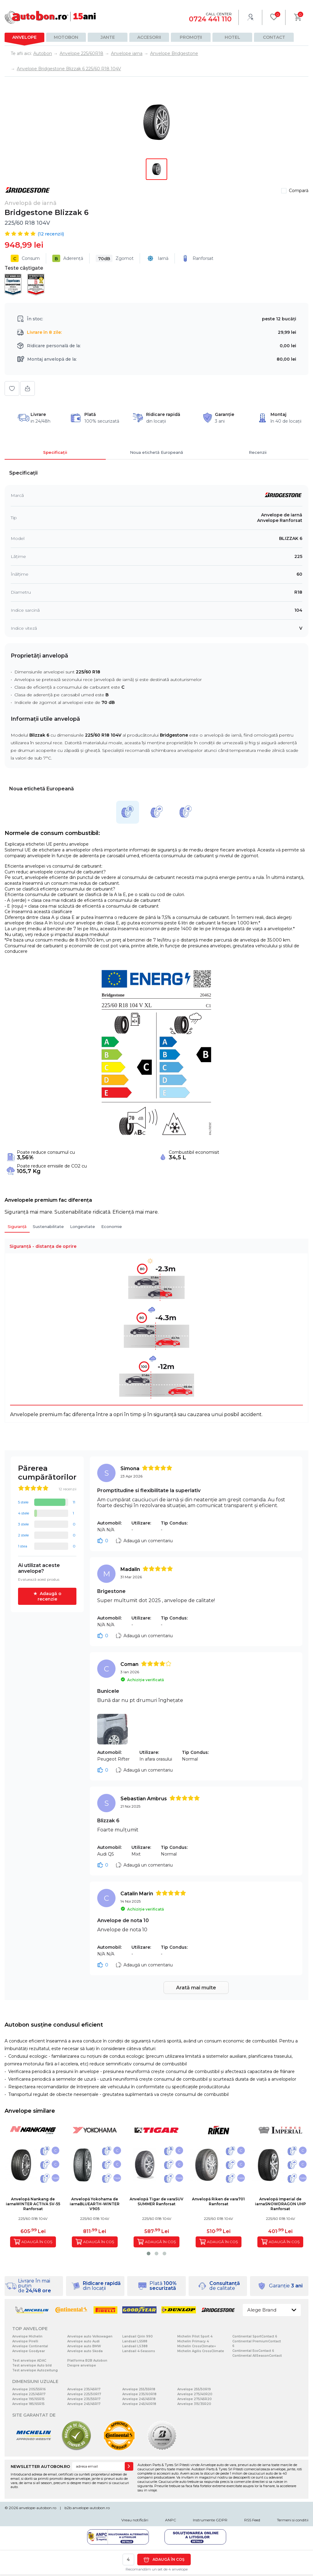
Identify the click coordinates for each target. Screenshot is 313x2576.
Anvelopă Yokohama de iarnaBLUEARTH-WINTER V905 (95, 2204)
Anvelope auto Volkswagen (89, 2336)
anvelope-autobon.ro (37, 2507)
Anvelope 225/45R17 (29, 2394)
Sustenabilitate (48, 1226)
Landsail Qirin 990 (137, 2336)
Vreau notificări (134, 2520)
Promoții (191, 37)
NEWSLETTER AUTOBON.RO (40, 2466)
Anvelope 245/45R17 (84, 2404)
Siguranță (17, 1226)
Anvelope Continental (30, 2346)
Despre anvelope (81, 2365)
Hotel (232, 37)
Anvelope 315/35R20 (194, 2404)
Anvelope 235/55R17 (84, 2399)
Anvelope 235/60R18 (139, 2394)
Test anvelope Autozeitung (35, 2370)
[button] (148, 2253)
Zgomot (115, 258)
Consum (25, 258)
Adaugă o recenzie (49, 1596)
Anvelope (24, 37)
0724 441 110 (210, 19)
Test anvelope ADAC (29, 2361)
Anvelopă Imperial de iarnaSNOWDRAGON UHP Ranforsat (280, 2204)
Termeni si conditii (292, 2520)
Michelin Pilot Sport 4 (194, 2336)
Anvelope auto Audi (83, 2341)
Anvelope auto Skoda (85, 2351)
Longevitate (82, 1226)
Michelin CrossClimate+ (196, 2346)
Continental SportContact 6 (254, 2336)
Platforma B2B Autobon (87, 2361)
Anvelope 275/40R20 (194, 2394)
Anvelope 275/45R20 (194, 2399)
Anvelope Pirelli (25, 2341)
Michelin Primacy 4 (193, 2341)
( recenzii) (51, 234)
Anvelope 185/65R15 (28, 2404)
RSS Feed (252, 2520)
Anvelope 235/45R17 (84, 2389)
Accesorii (149, 37)
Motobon (66, 37)
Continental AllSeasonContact (257, 2356)
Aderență (67, 258)
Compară (298, 190)
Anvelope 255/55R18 (138, 2389)
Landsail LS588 (134, 2341)
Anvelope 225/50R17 (84, 2394)
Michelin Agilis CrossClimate (200, 2351)
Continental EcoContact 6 (253, 2351)
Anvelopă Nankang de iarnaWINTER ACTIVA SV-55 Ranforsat (33, 2204)
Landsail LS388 (135, 2346)
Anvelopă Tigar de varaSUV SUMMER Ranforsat (156, 2201)
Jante (108, 37)
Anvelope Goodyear (28, 2351)
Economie (111, 1226)
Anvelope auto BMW (84, 2346)
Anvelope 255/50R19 (194, 2389)
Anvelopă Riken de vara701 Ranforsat (218, 2201)
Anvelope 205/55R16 (29, 2389)
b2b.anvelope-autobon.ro (87, 2507)
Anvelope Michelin (27, 2336)
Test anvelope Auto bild (32, 2365)
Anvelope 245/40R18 (139, 2404)
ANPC (170, 2520)
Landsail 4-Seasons (138, 2351)
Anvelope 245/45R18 (139, 2399)
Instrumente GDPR (210, 2520)
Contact (274, 37)
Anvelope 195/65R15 (28, 2399)
